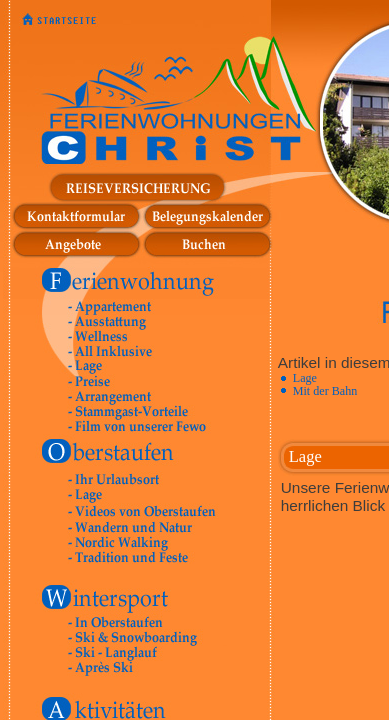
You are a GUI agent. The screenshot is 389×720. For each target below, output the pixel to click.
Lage (305, 378)
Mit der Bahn (325, 391)
